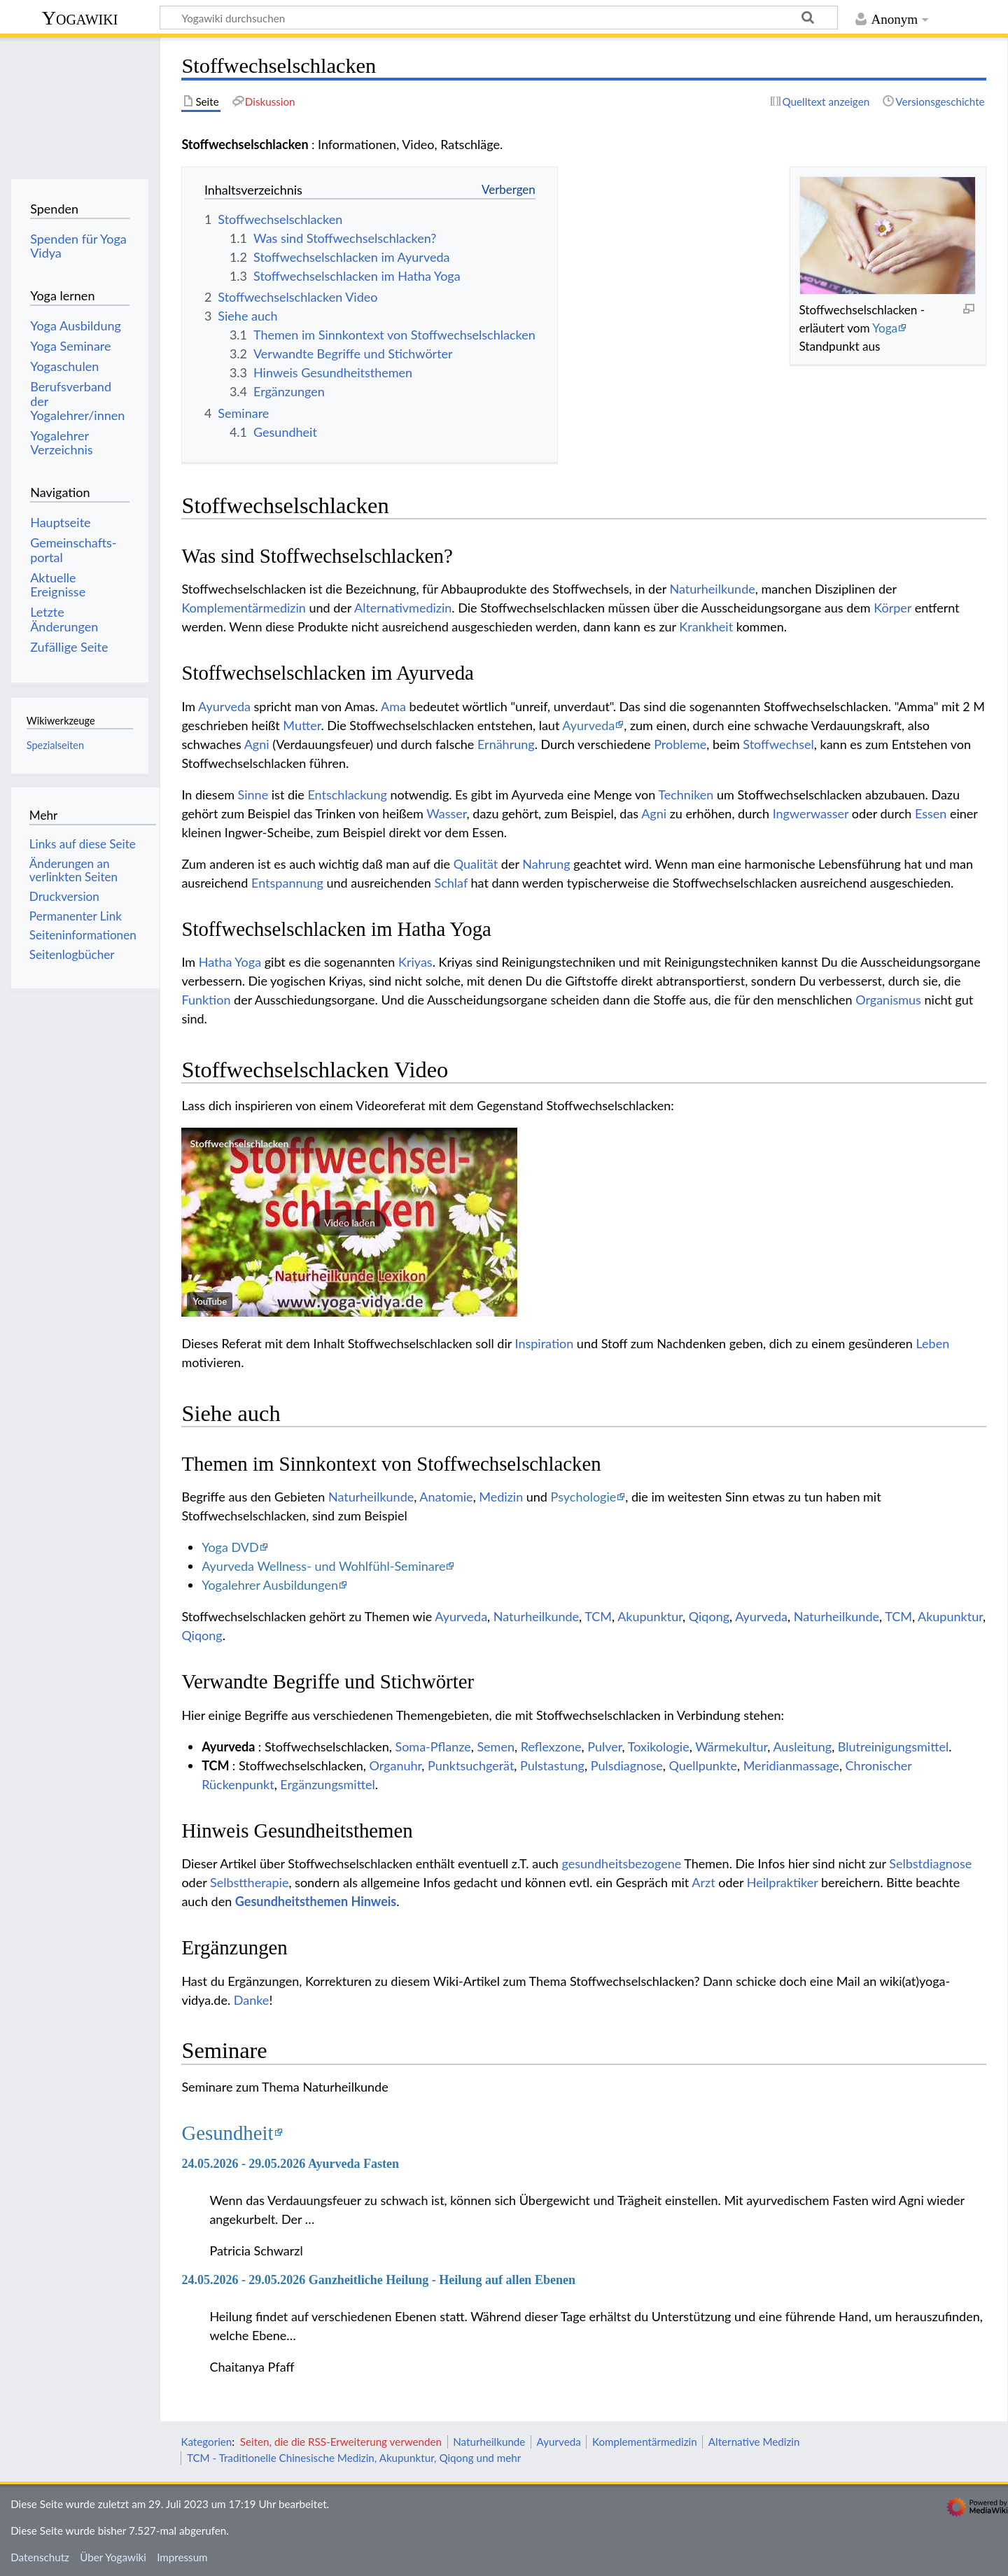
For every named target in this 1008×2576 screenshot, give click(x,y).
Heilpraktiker (782, 1882)
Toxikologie (659, 1746)
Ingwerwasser (811, 813)
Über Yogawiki (113, 2557)
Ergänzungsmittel (327, 1784)
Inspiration (544, 1343)
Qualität (476, 864)
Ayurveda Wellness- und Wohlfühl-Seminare (323, 1566)
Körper (892, 607)
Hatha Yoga (230, 961)
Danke (252, 2000)
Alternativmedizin (402, 607)
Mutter (302, 725)
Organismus (888, 999)
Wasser (446, 813)
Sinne (253, 794)
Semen (495, 1746)
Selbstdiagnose (930, 1863)
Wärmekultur (731, 1746)
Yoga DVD (230, 1547)
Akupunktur (649, 1616)
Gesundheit (227, 2133)
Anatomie (445, 1496)
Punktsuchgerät (471, 1765)
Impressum (182, 2557)
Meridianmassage (791, 1765)
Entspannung (287, 882)
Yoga (884, 328)
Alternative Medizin (754, 2441)
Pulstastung (552, 1765)
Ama (393, 706)
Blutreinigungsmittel (893, 1746)
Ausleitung (802, 1746)
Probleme (680, 744)
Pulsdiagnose (627, 1765)
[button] (349, 1222)
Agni (257, 744)
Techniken (685, 794)
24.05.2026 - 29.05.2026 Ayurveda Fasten (290, 2164)
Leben (933, 1343)
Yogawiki (80, 18)
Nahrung (546, 864)
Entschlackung (346, 794)
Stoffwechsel (778, 744)
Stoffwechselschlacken (239, 1143)
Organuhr (396, 1765)
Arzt (703, 1882)
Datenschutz (39, 2557)
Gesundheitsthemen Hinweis (315, 1901)
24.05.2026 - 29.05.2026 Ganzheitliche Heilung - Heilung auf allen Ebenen (378, 2280)
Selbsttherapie (249, 1882)
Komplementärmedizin (243, 607)
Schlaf (451, 882)
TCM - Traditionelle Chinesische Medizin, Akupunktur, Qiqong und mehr (354, 2457)
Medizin (501, 1496)
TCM (598, 1616)
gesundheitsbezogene (621, 1863)
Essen (930, 813)
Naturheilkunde (712, 588)
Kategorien (206, 2441)
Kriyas (415, 961)
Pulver (604, 1746)
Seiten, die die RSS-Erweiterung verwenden (341, 2441)
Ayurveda (224, 706)
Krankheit (706, 626)
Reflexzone (551, 1746)
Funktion (205, 999)
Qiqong (709, 1616)
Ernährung (506, 744)
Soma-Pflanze (432, 1746)
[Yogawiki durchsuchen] (498, 17)
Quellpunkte (702, 1765)
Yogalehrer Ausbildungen (270, 1584)
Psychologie (584, 1496)
